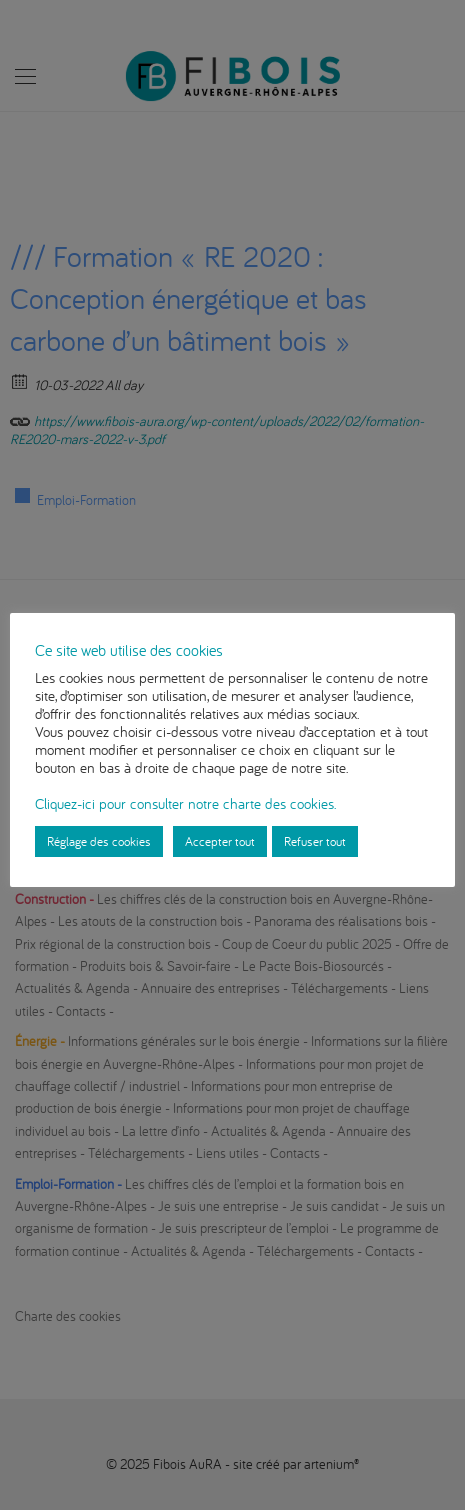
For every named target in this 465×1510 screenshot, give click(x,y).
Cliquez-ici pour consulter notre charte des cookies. (185, 803)
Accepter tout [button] (220, 841)
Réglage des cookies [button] (99, 841)
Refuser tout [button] (315, 841)
